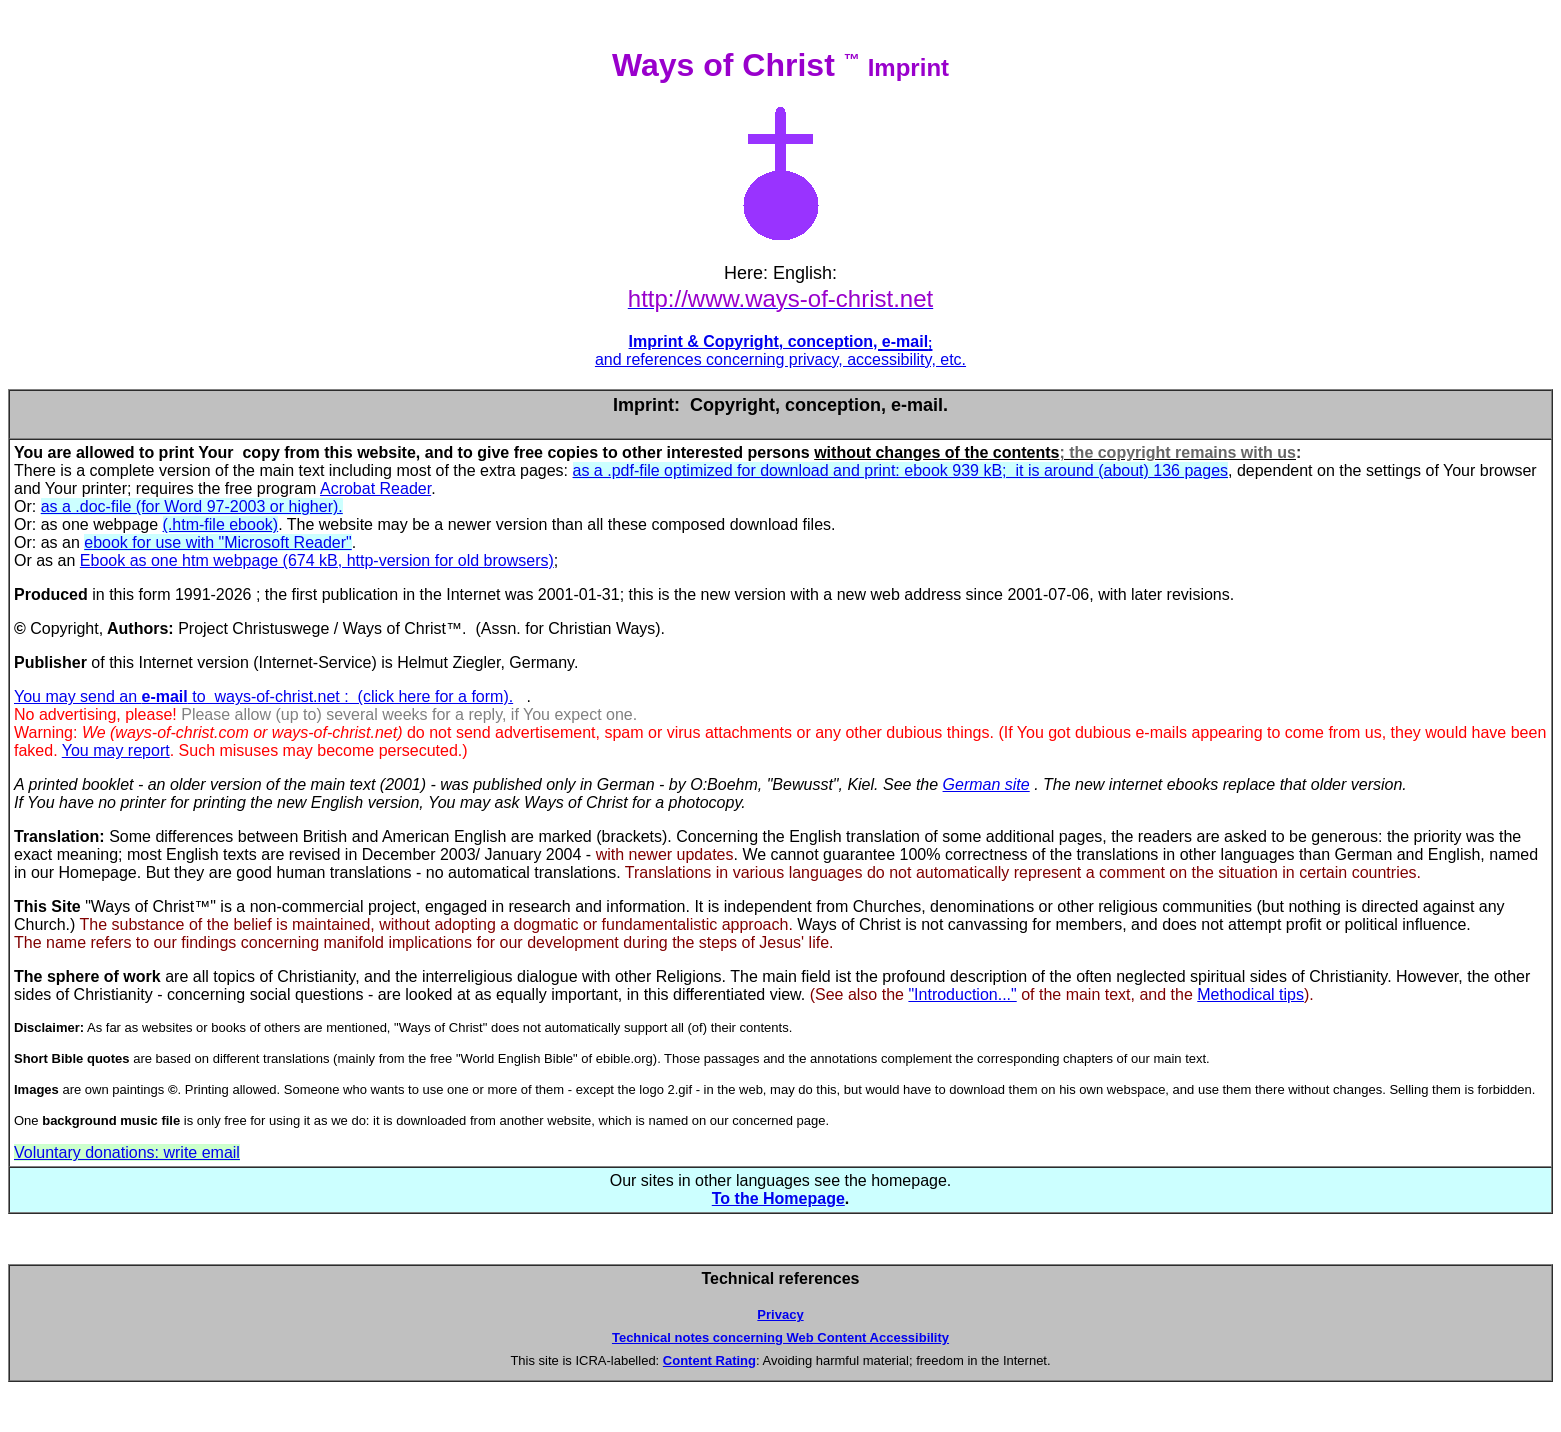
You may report (116, 750)
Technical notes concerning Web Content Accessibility (780, 1337)
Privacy (780, 1314)
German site (986, 784)
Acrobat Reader (375, 488)
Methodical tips (1250, 994)
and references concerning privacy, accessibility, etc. (780, 359)
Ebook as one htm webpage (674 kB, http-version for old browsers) (317, 560)
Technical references (780, 1278)
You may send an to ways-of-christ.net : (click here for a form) (261, 696)
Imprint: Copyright (694, 405)
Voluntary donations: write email (127, 1152)
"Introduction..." (962, 994)
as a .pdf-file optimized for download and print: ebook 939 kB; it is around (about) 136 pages (901, 470)
